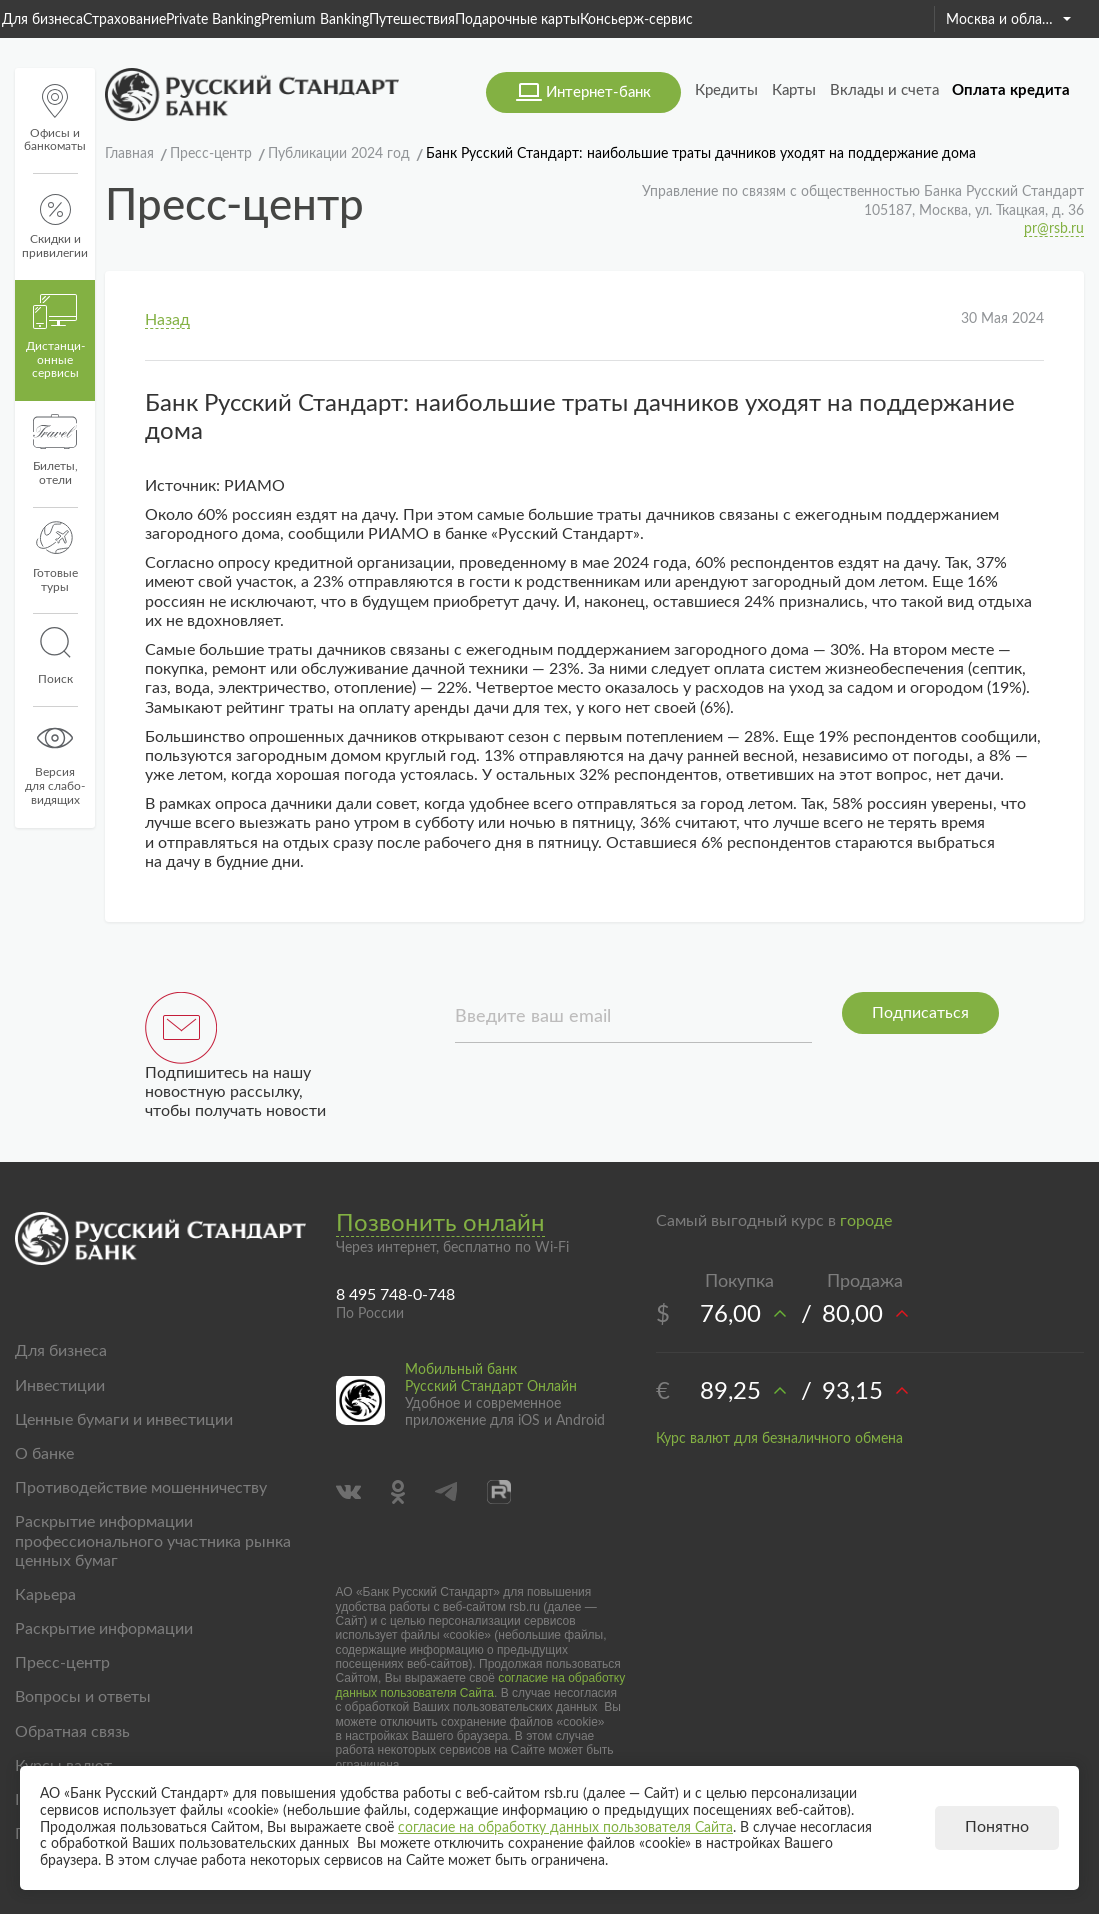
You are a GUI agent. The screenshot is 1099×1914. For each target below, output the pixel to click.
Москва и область (1008, 20)
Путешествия (412, 20)
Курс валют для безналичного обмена (779, 1439)
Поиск (55, 656)
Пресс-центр (62, 1663)
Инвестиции (60, 1386)
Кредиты (726, 90)
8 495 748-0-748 (395, 1295)
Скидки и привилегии (55, 226)
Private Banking (213, 20)
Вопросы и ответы (83, 1697)
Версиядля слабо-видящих (55, 763)
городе (866, 1221)
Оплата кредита (1011, 90)
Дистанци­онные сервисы (55, 337)
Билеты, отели (55, 450)
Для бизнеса (42, 20)
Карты (794, 90)
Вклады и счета (884, 90)
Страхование (124, 20)
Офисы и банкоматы (55, 118)
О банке (44, 1454)
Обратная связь (72, 1732)
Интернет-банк (598, 92)
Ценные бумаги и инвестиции (124, 1420)
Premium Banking (315, 20)
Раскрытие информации (104, 1629)
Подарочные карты (517, 20)
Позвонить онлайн (440, 1224)
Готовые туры (55, 557)
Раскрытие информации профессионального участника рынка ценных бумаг (153, 1541)
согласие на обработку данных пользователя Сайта (481, 1685)
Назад (167, 320)
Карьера (45, 1595)
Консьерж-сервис (636, 20)
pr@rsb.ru (1054, 229)
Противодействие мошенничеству (141, 1488)
